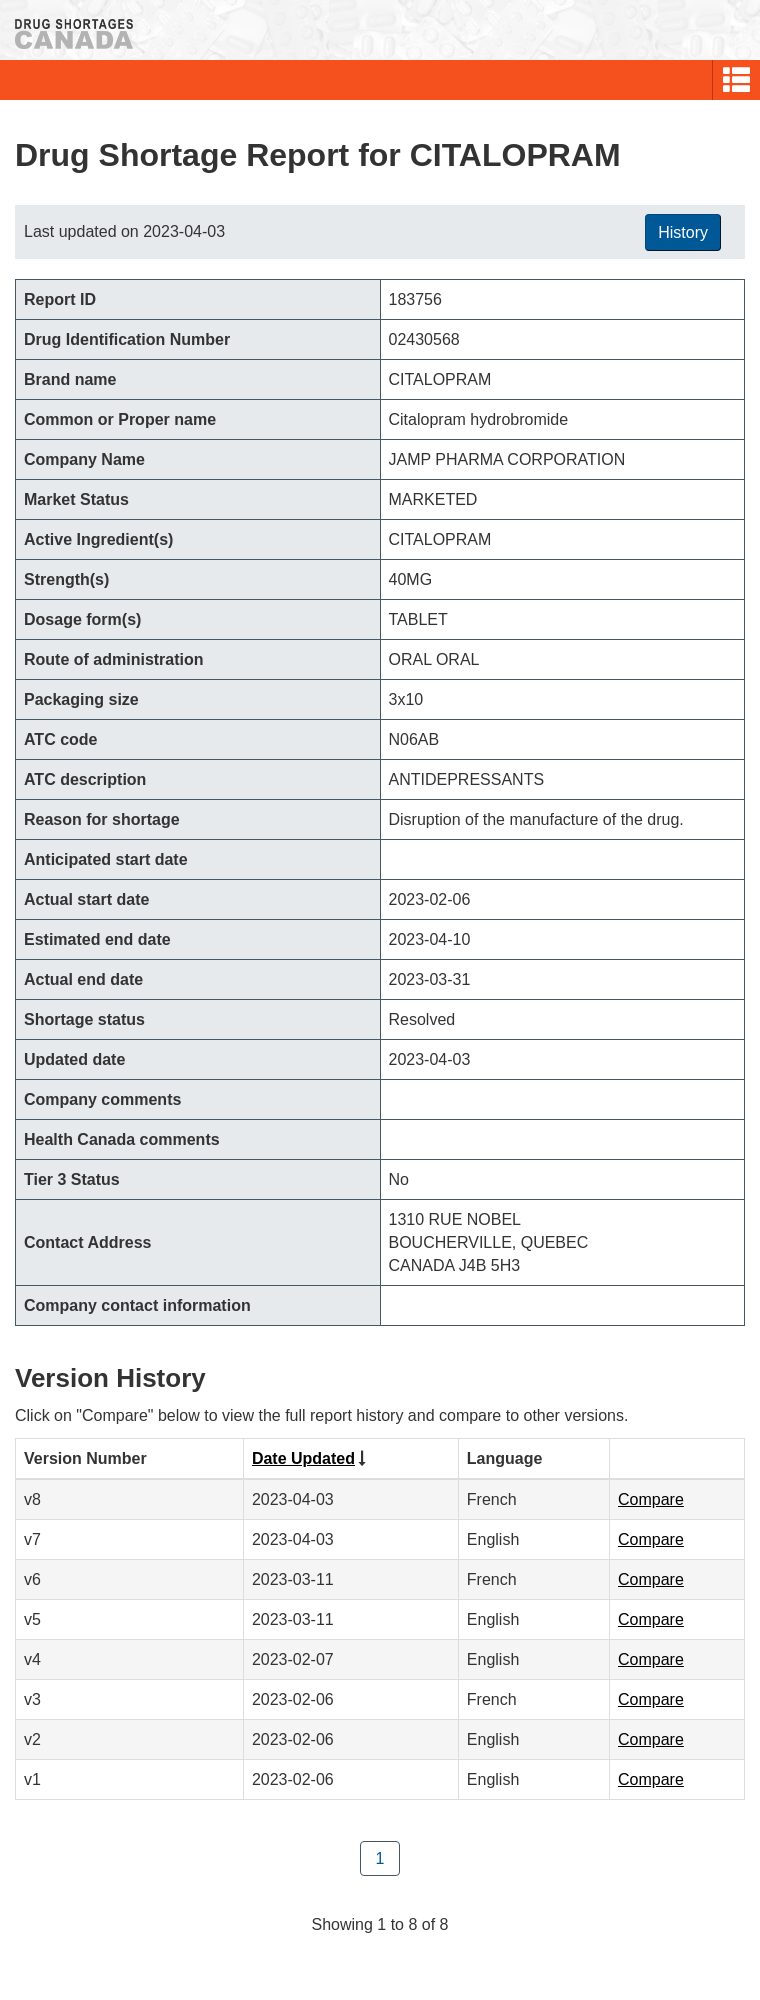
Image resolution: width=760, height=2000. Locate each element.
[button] (736, 80)
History (683, 232)
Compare (651, 1499)
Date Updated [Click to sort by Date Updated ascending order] (303, 1458)
